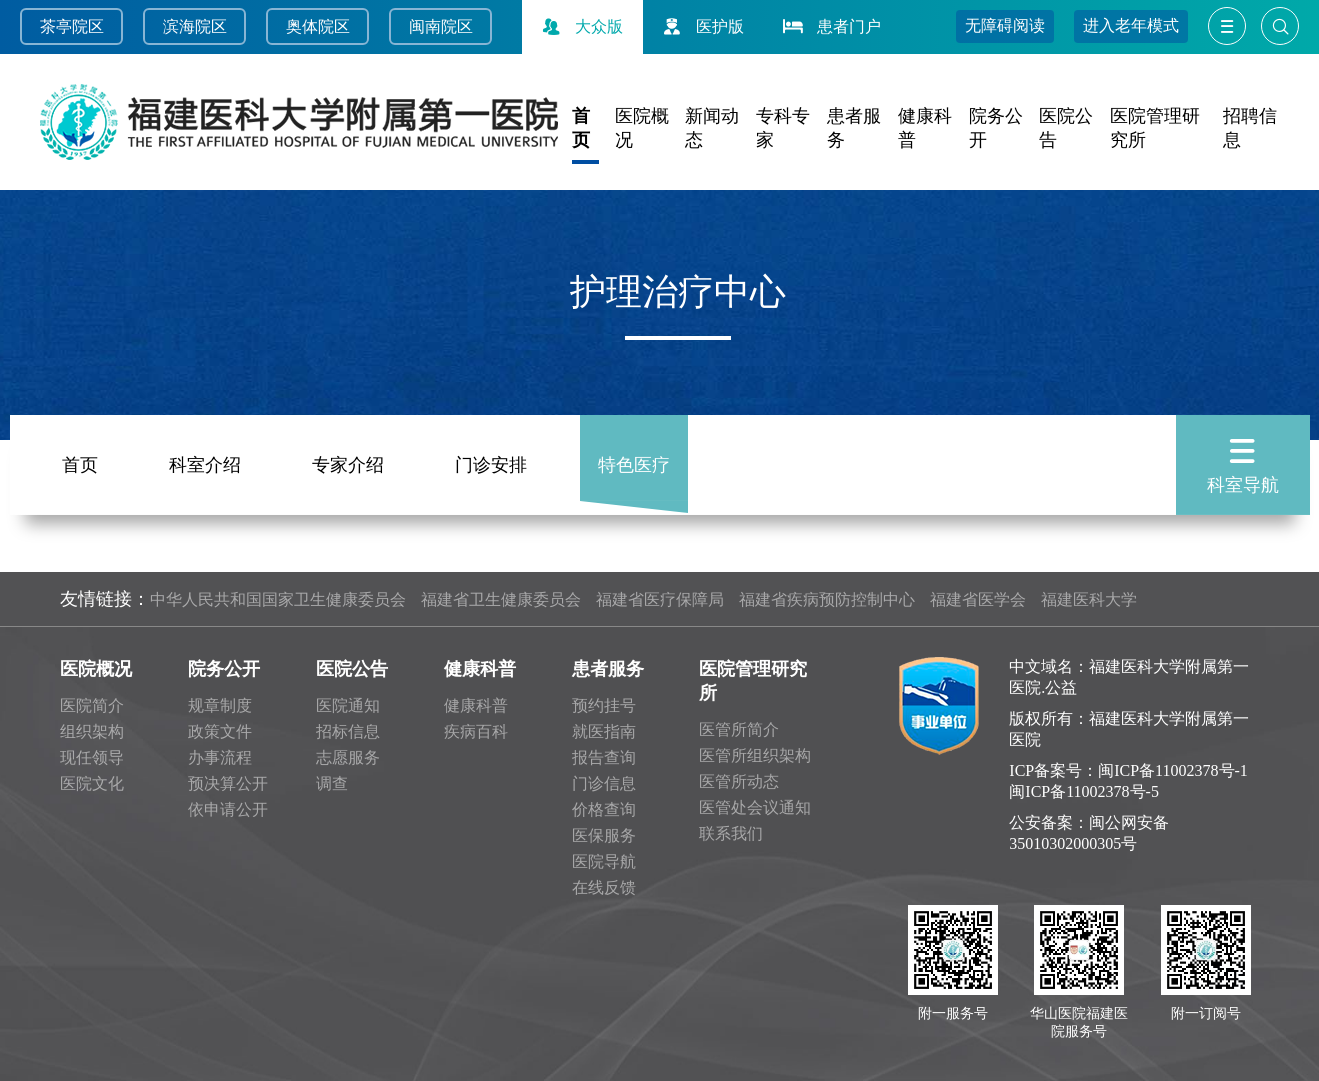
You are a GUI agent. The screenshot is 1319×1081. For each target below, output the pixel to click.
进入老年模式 (1131, 25)
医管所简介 (739, 729)
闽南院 (433, 26)
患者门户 (830, 26)
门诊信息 (604, 783)
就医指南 (604, 731)
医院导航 (604, 861)
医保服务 (604, 835)
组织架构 (92, 731)
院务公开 (224, 669)
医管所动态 (739, 781)
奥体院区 (318, 26)
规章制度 (220, 705)
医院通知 (348, 705)
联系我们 (731, 833)
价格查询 (604, 809)
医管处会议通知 (755, 807)
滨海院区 (195, 26)
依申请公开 (228, 809)
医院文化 (92, 783)
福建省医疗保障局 (660, 599)
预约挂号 (604, 705)
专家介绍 (348, 461)
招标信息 (348, 731)
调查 (332, 783)
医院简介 (92, 705)
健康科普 (480, 669)
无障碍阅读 (1005, 25)
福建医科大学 (1089, 599)
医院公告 (352, 669)
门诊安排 (491, 461)
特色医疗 (634, 461)
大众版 (580, 26)
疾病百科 (476, 731)
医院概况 (96, 669)
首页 (80, 461)
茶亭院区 (72, 26)
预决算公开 (228, 783)
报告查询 (604, 757)
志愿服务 (348, 757)
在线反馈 (604, 887)
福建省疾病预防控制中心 (827, 599)
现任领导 (92, 757)
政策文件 (220, 731)
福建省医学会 (978, 599)
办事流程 (220, 757)
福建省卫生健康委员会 (501, 599)
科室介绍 (205, 461)
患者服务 (608, 669)
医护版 (701, 26)
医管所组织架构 (755, 755)
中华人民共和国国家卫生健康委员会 (278, 599)
